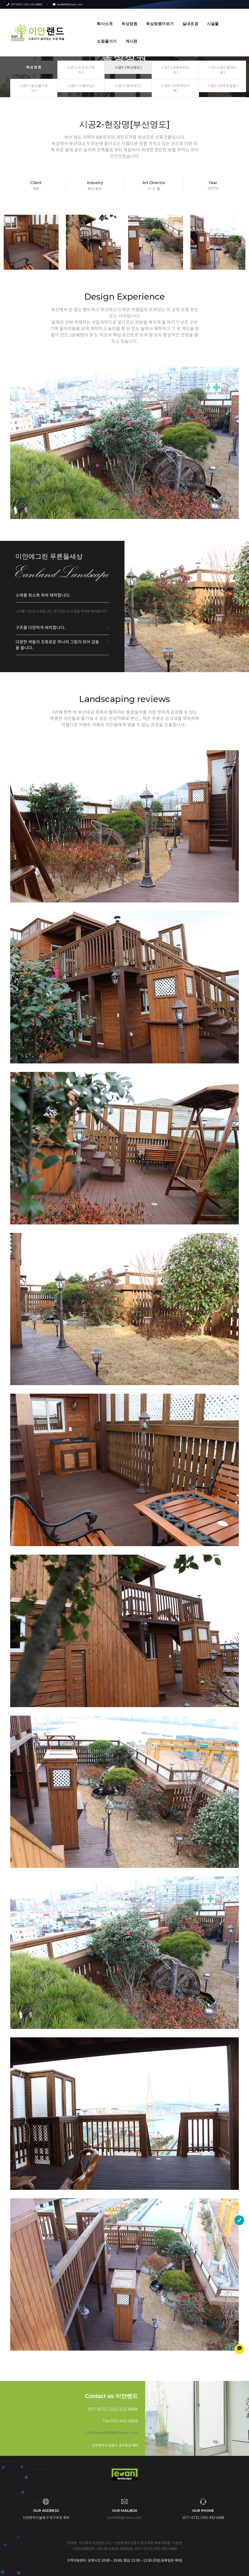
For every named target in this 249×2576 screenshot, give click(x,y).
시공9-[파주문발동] (222, 85)
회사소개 (71, 17)
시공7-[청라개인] (128, 85)
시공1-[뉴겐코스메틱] (81, 69)
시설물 (179, 17)
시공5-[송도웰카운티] (33, 87)
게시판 (228, 17)
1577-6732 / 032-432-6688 (28, 4)
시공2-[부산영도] (128, 67)
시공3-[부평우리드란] (175, 69)
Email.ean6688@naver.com (111, 2432)
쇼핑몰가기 (203, 17)
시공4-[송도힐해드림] (222, 69)
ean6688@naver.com (66, 4)
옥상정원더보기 (126, 17)
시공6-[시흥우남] (81, 85)
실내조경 (156, 17)
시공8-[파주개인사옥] (175, 87)
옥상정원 (95, 17)
